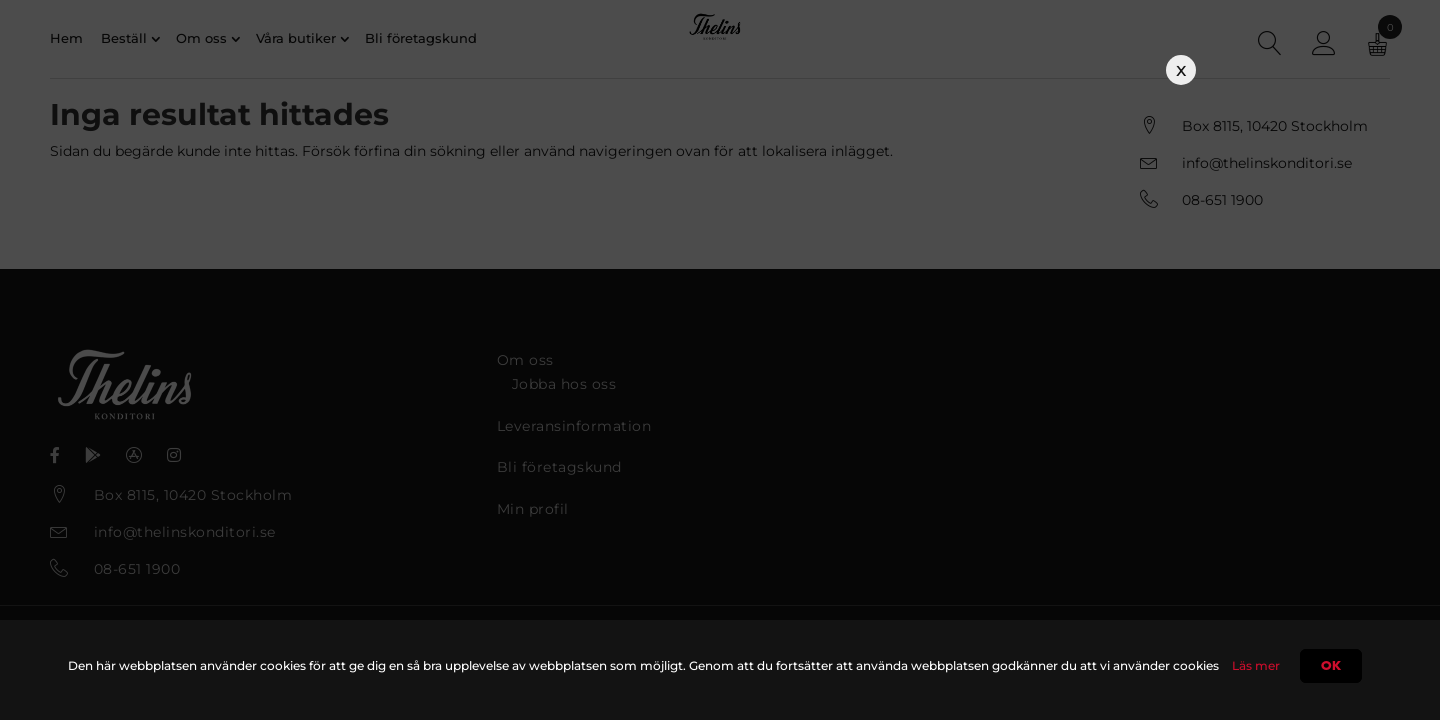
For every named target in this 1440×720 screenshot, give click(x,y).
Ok (1331, 666)
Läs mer (1256, 665)
